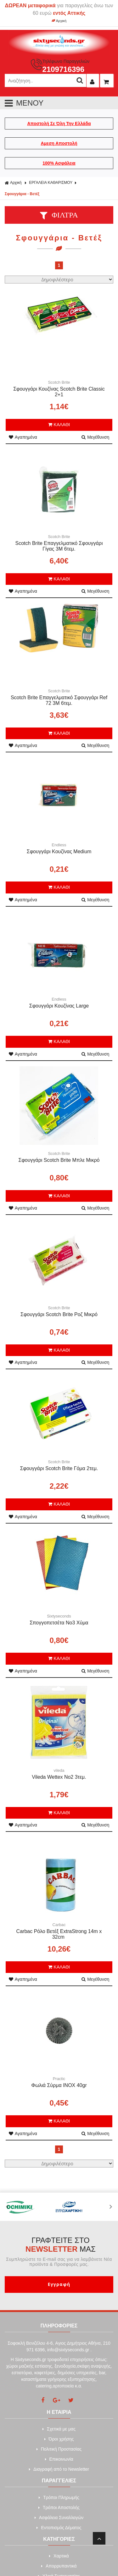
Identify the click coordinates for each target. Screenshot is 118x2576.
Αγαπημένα (23, 437)
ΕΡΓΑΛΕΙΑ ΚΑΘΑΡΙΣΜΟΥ (50, 182)
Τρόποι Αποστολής (59, 2507)
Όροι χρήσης (59, 2438)
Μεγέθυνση (95, 437)
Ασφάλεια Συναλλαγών (59, 2517)
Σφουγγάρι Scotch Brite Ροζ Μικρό (59, 1314)
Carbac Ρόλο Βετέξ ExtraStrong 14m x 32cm (59, 1934)
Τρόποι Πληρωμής (59, 2497)
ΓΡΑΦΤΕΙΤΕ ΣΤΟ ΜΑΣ (60, 2244)
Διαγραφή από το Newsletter (59, 2469)
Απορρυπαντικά (58, 2565)
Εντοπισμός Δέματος (59, 2527)
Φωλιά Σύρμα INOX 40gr (59, 2085)
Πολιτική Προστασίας (59, 2449)
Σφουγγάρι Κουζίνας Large (59, 1005)
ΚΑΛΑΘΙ (59, 424)
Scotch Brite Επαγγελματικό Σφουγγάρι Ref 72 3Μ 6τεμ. (59, 700)
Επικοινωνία (59, 2459)
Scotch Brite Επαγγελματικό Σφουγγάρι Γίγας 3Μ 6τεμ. (59, 546)
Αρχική (59, 21)
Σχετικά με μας (59, 2428)
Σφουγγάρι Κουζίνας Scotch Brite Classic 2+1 (59, 391)
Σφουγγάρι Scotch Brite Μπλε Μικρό (59, 1160)
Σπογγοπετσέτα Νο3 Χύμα (59, 1622)
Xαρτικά (59, 2555)
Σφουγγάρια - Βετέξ (22, 194)
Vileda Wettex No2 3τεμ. (59, 1777)
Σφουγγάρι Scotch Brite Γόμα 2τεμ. (59, 1468)
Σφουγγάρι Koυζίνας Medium (59, 851)
